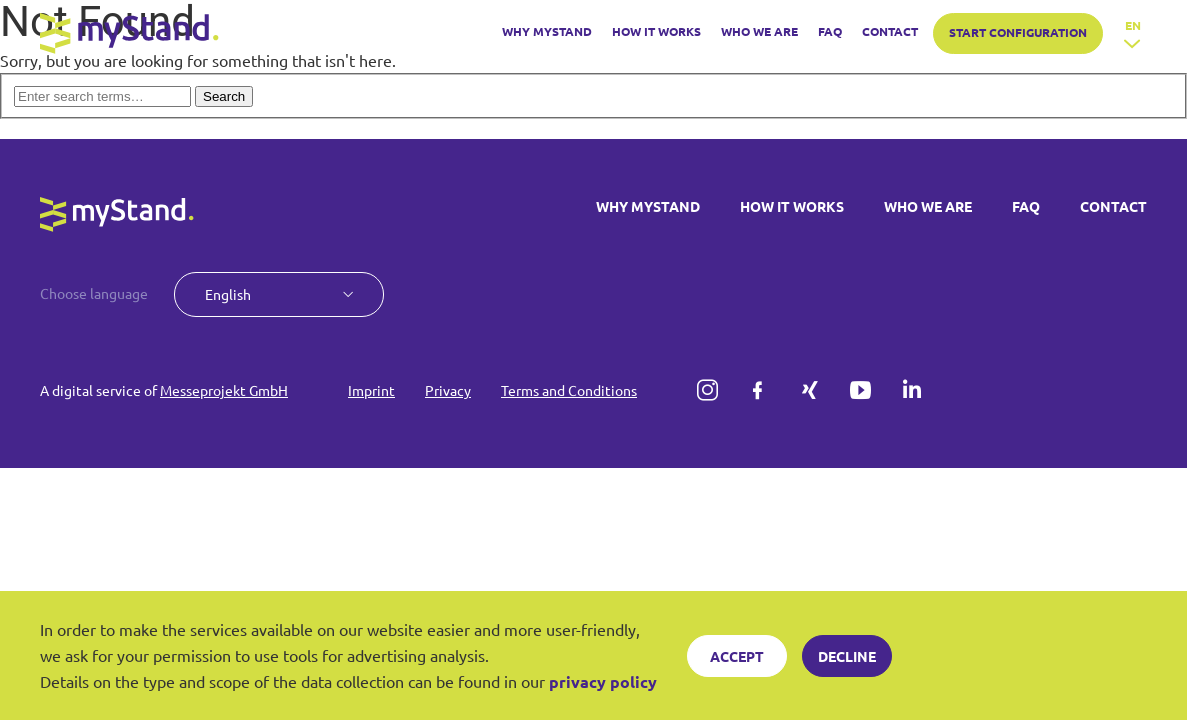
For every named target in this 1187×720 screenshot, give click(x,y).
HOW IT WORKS (656, 31)
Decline (847, 656)
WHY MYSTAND (547, 31)
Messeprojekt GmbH (224, 390)
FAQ (830, 31)
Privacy (448, 390)
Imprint (371, 390)
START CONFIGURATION (1018, 32)
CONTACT (890, 31)
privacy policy (603, 681)
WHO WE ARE (759, 31)
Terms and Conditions (569, 390)
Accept (737, 656)
